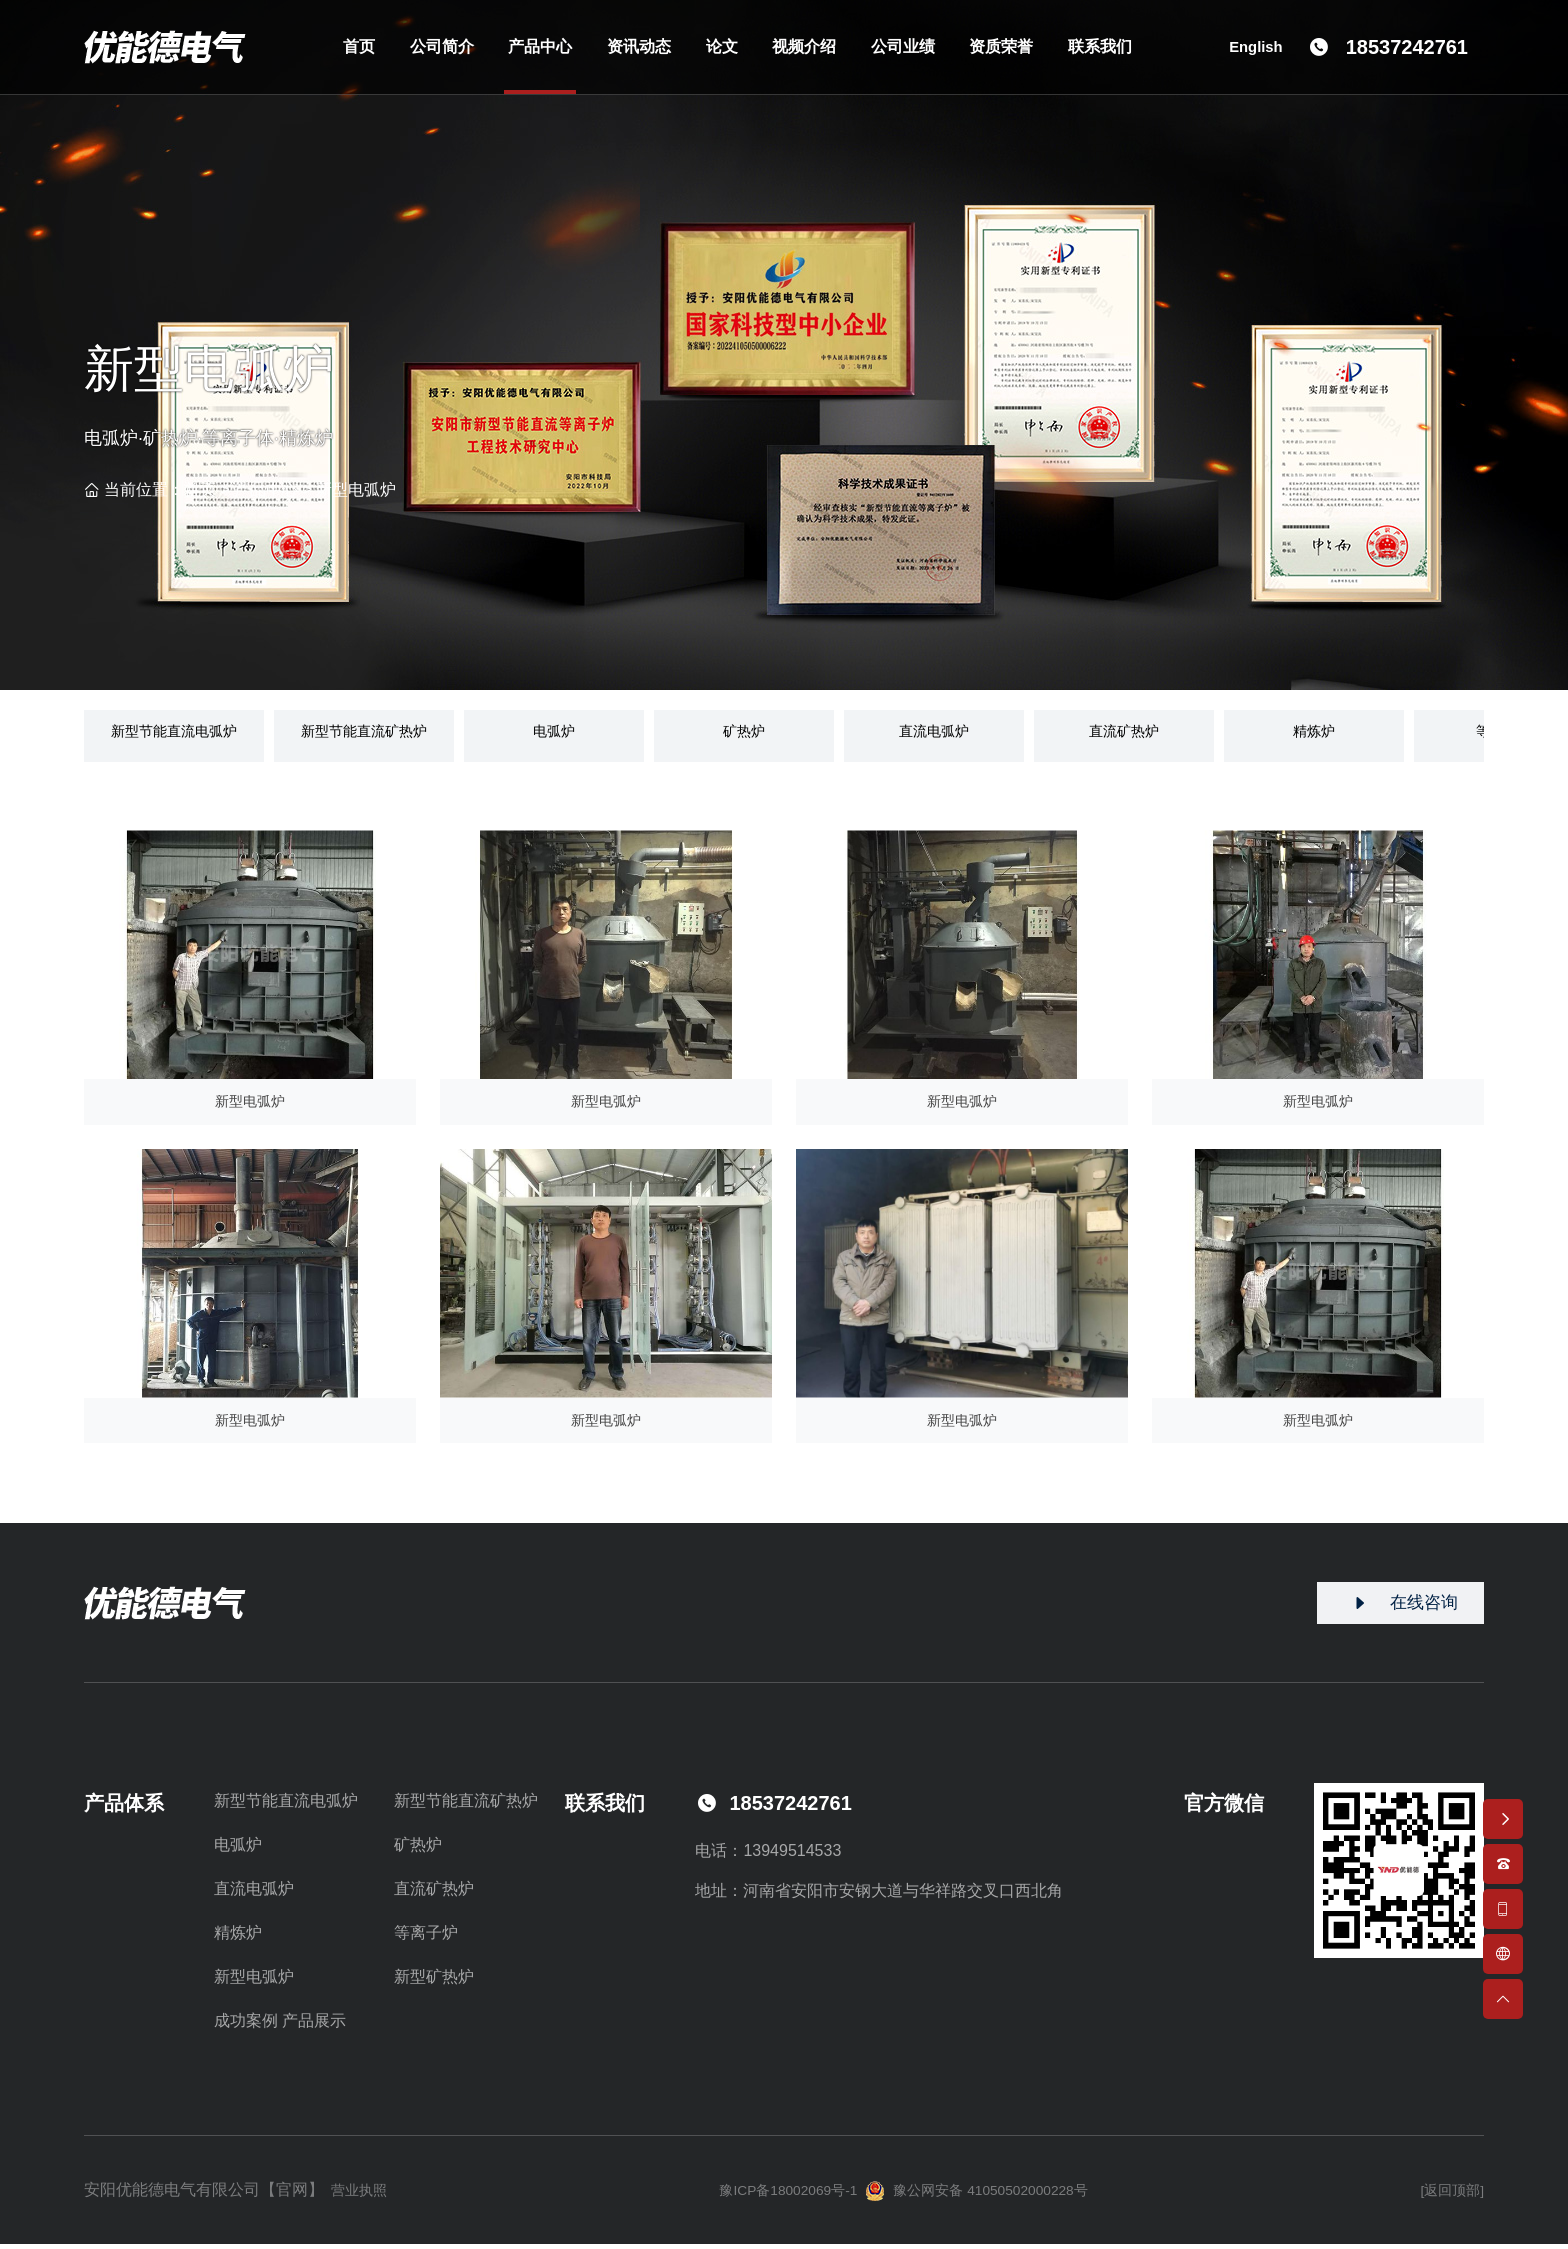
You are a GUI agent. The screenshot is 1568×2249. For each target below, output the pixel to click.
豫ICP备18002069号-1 (773, 2194)
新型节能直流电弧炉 (286, 1805)
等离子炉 (426, 1937)
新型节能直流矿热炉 (466, 1805)
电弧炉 (238, 1849)
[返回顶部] (1447, 2194)
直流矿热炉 (434, 1893)
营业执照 (364, 2194)
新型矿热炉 (434, 1981)
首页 (200, 489)
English (1254, 54)
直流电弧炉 (254, 1893)
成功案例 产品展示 (280, 2025)
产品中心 (266, 489)
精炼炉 (238, 1937)
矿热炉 (418, 1849)
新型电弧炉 (356, 489)
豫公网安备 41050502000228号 (987, 2196)
